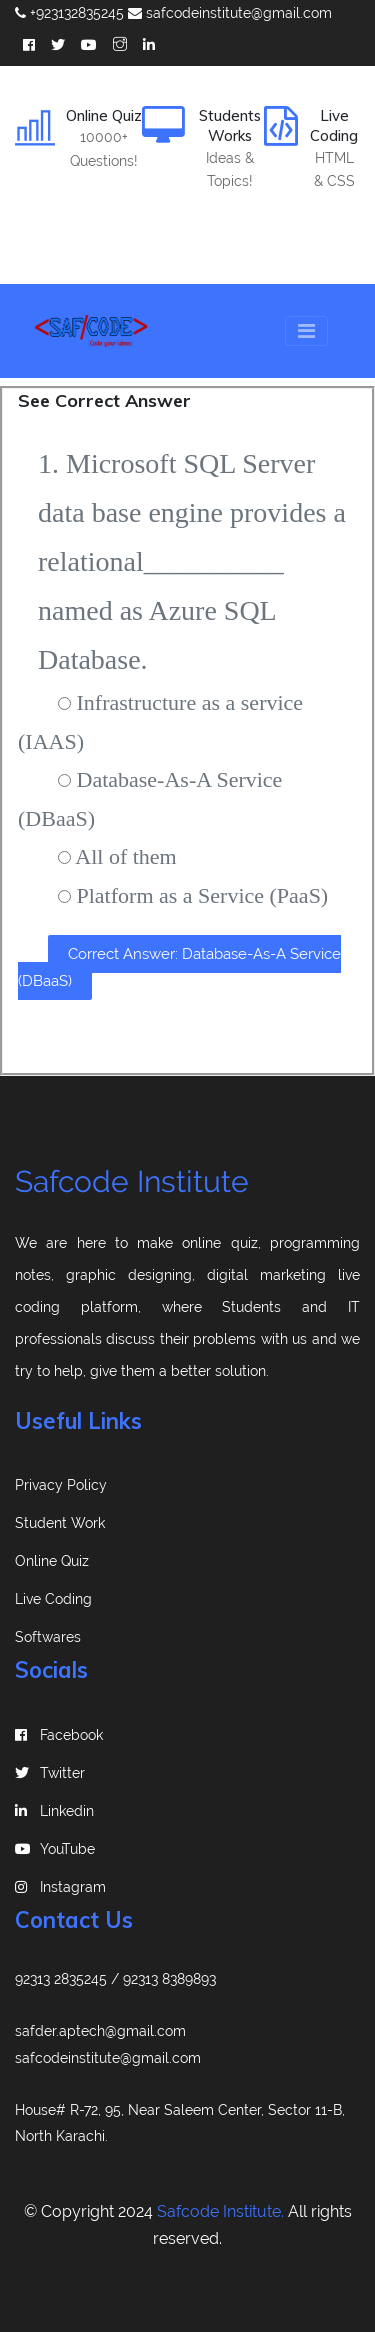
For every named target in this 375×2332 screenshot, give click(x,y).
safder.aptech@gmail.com (100, 2031)
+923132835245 (69, 13)
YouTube (55, 1849)
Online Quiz (52, 1561)
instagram (60, 1887)
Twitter (50, 1773)
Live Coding (53, 1599)
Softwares (48, 1637)
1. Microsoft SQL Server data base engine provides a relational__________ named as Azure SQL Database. (192, 561)
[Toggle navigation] (306, 331)
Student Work (60, 1523)
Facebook (59, 1735)
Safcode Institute (132, 1181)
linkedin (54, 1811)
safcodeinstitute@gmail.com (230, 13)
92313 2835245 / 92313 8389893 (115, 1979)
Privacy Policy (61, 1485)
